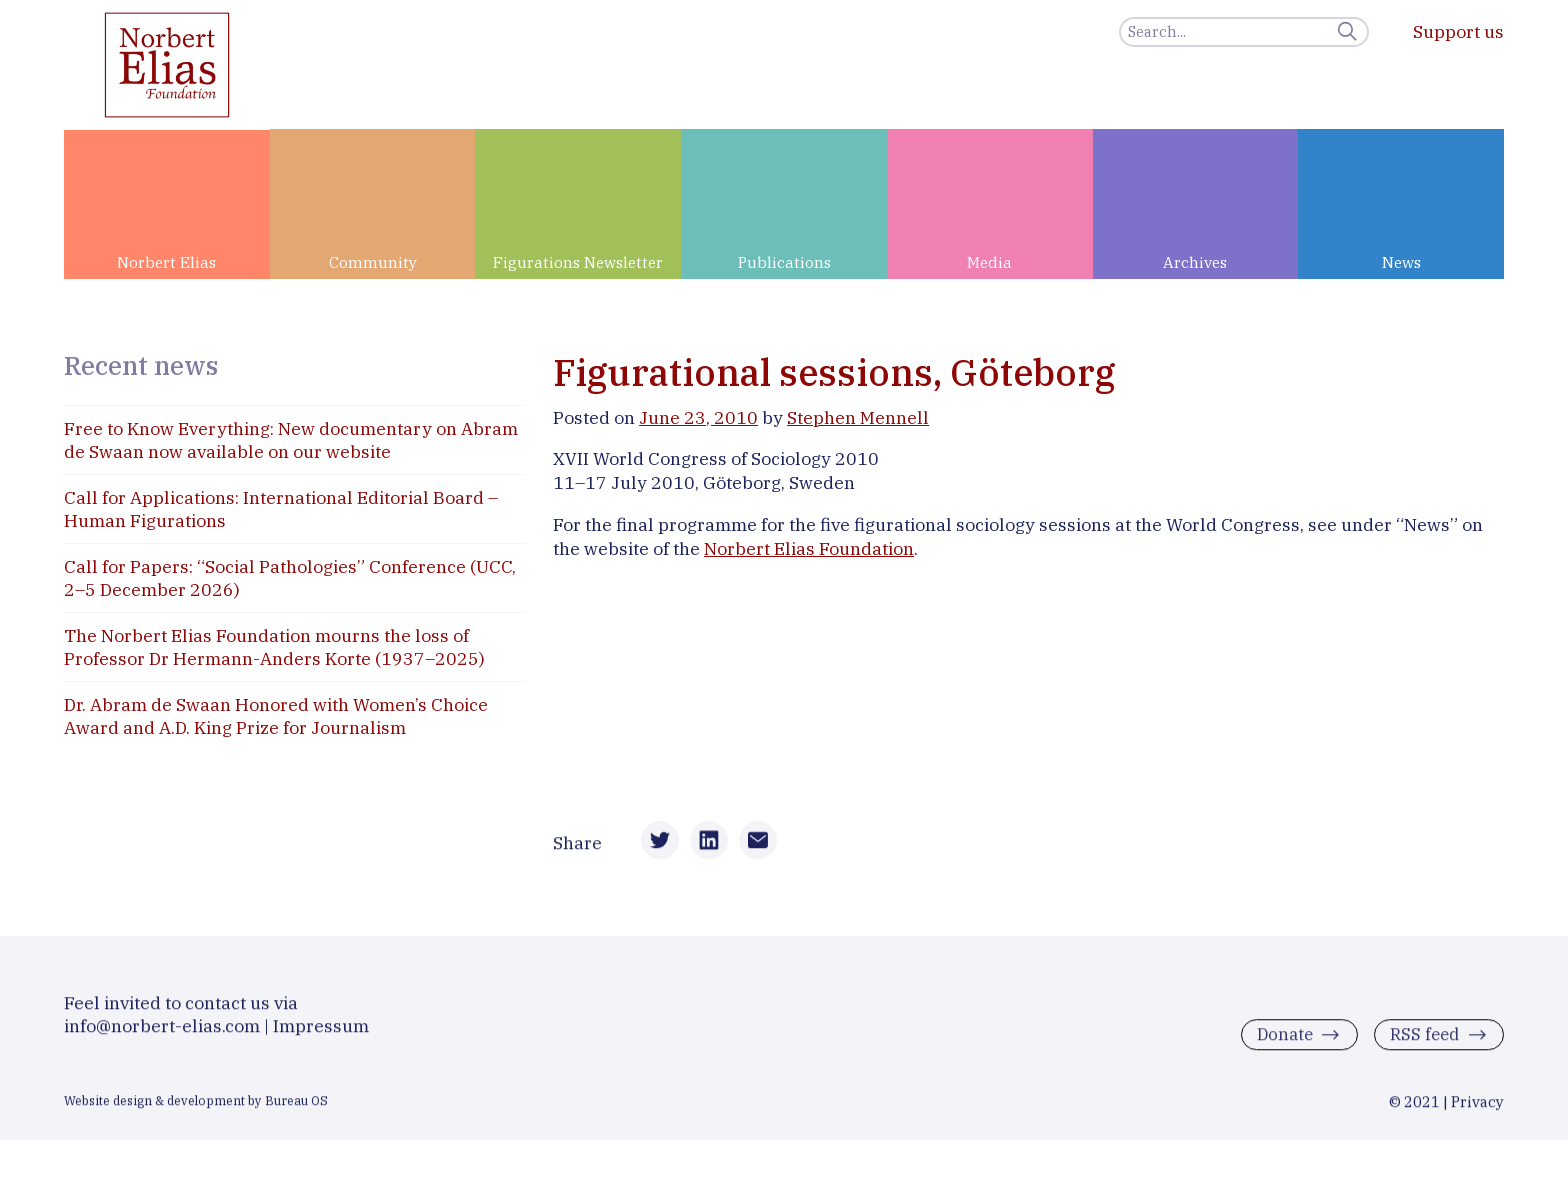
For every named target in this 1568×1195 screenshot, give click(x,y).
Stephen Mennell (858, 417)
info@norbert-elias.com (162, 1034)
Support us (1458, 31)
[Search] (1244, 32)
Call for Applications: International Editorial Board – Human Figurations (281, 509)
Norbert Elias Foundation (809, 548)
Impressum (321, 1034)
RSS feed (1422, 1044)
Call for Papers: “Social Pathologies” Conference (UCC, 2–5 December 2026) (290, 578)
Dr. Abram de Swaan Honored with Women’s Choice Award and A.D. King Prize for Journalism (276, 716)
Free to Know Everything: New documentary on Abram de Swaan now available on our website (291, 440)
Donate (1278, 1044)
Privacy (1477, 1110)
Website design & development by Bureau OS (196, 1109)
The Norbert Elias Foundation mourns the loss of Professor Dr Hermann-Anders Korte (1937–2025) (274, 647)
